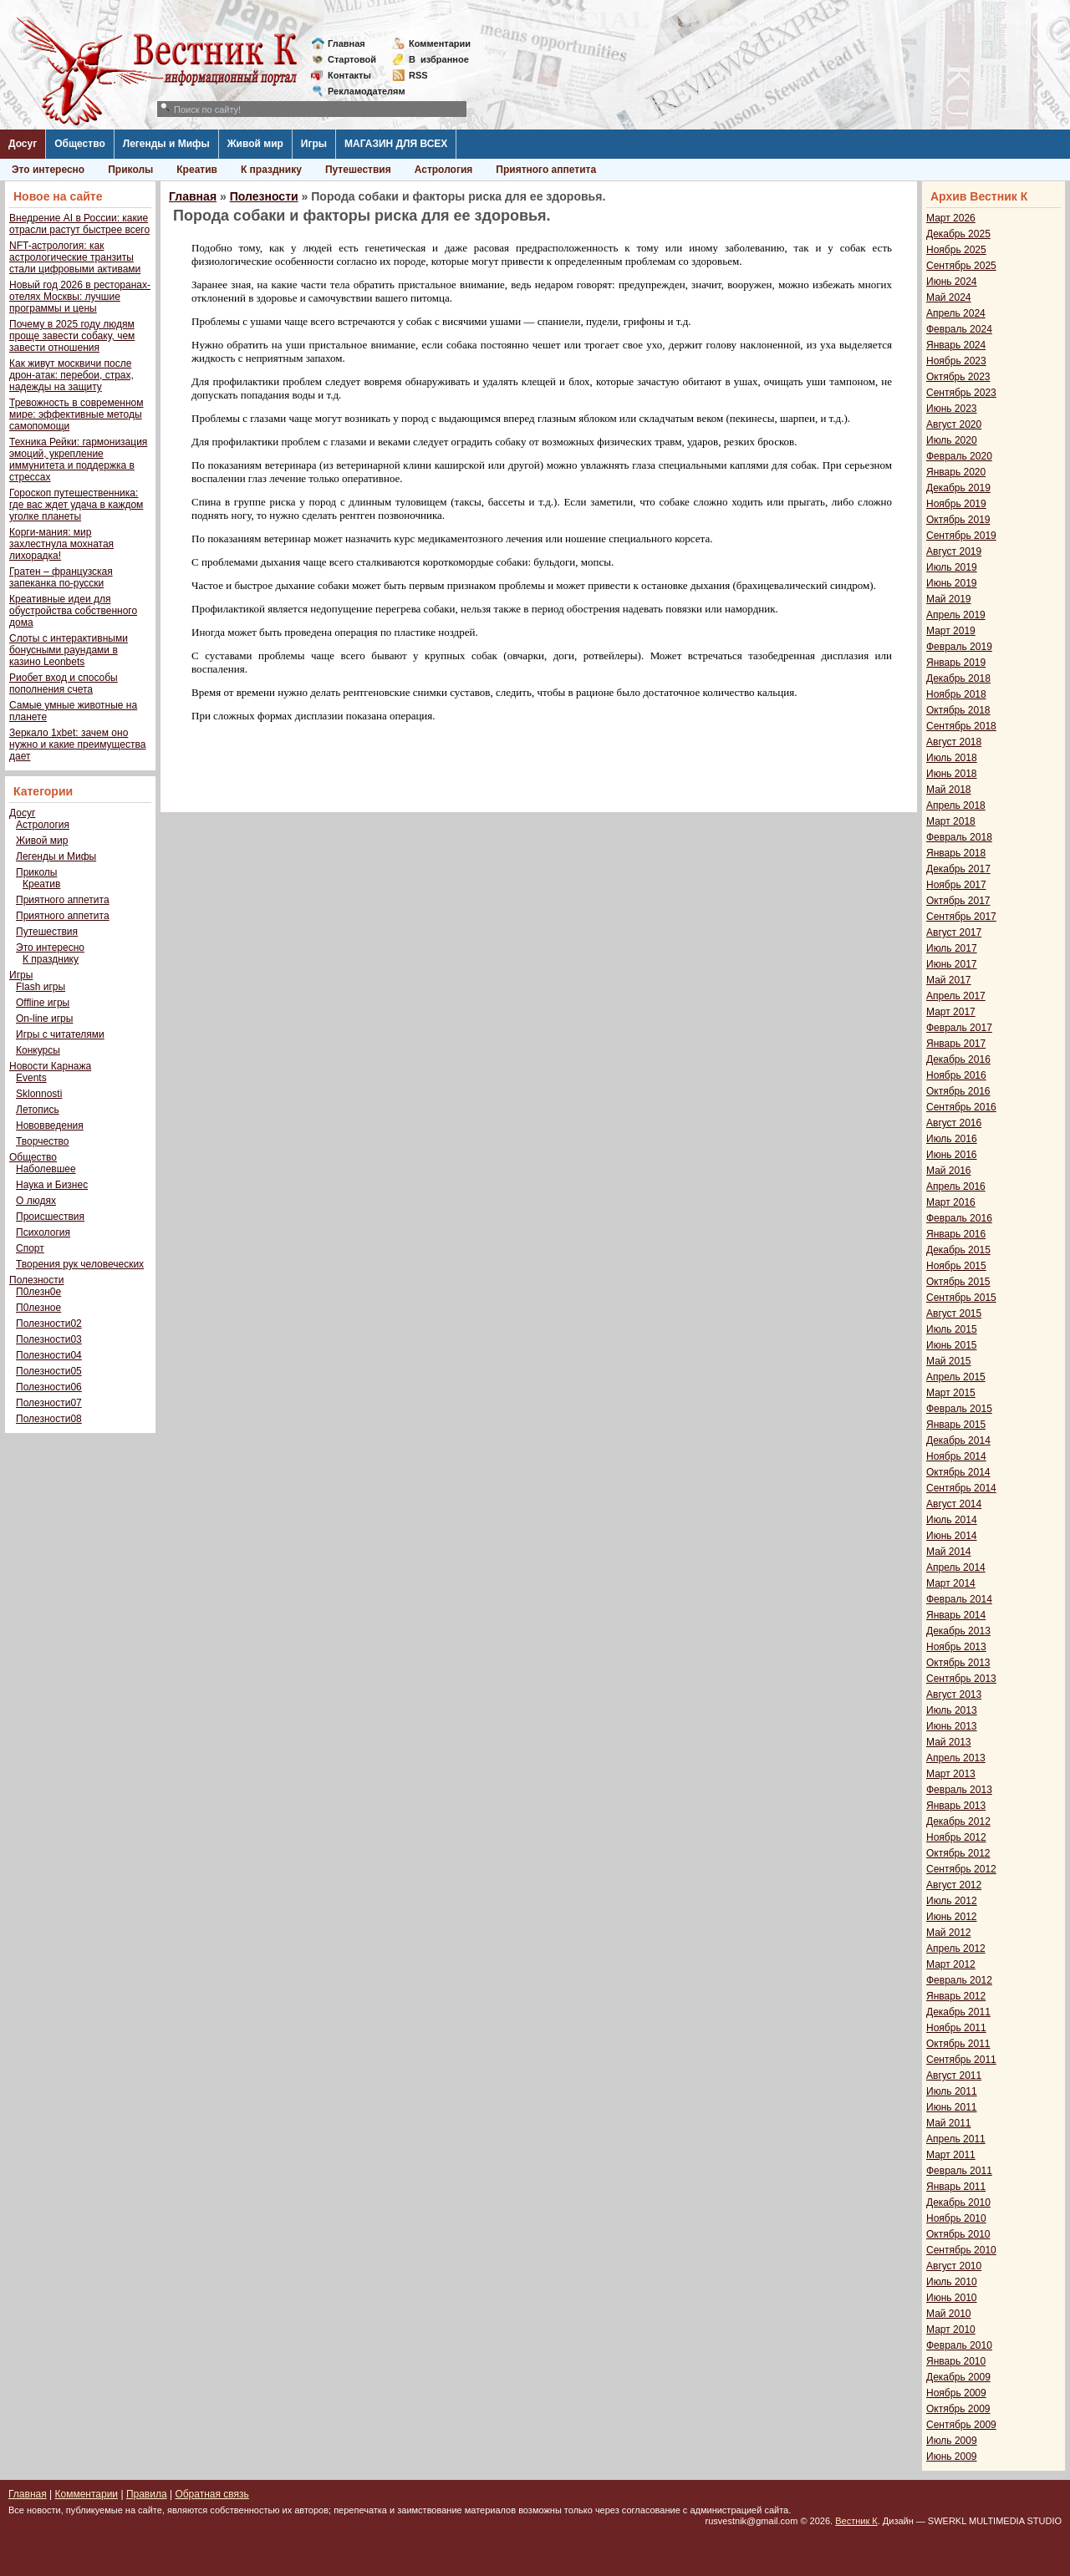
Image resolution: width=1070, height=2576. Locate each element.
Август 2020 (953, 424)
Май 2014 (948, 1551)
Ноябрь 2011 (956, 2028)
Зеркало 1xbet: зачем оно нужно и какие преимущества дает (77, 744)
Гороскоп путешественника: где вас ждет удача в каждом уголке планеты (76, 504)
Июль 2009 (951, 2440)
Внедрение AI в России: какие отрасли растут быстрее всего (79, 224)
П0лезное (38, 1307)
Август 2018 (953, 742)
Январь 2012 (956, 1996)
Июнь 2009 (951, 2456)
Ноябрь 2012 (956, 1837)
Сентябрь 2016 (961, 1107)
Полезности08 (49, 1419)
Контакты (349, 75)
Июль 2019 (951, 567)
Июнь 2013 (951, 1726)
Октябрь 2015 (958, 1282)
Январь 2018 (956, 853)
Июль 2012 (951, 1901)
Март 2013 (951, 1774)
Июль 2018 (951, 758)
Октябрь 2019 (958, 520)
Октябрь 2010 (958, 2234)
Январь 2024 (956, 345)
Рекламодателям (360, 91)
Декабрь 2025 (958, 234)
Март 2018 (951, 821)
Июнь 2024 (951, 281)
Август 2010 (953, 2266)
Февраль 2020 (959, 456)
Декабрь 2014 (958, 1440)
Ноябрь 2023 (956, 361)
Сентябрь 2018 (961, 726)
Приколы (130, 169)
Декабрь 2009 (958, 2377)
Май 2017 (948, 980)
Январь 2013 (956, 1805)
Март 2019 (951, 631)
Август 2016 (953, 1123)
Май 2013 (948, 1742)
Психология (43, 1232)
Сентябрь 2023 (961, 393)
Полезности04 (49, 1355)
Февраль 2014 (959, 1599)
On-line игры (44, 1018)
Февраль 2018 (959, 837)
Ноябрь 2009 (956, 2393)
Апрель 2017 (956, 996)
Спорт (30, 1248)
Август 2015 (953, 1313)
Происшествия (50, 1216)
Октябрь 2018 (958, 710)
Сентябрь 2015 (961, 1297)
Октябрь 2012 (958, 1853)
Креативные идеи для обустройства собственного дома (73, 610)
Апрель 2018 (956, 805)
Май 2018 (948, 789)
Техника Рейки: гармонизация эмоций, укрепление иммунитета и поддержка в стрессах (78, 459)
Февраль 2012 (959, 1980)
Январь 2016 (956, 1234)
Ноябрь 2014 (956, 1456)
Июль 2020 (951, 440)
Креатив (196, 169)
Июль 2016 (951, 1139)
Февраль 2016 (959, 1218)
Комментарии (440, 43)
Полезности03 (49, 1339)
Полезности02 (49, 1323)
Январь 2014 (956, 1615)
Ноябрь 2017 (956, 885)
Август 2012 (953, 1885)
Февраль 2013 (959, 1790)
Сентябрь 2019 (961, 535)
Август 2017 (953, 932)
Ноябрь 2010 (956, 2218)
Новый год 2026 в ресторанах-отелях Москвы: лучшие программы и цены (79, 296)
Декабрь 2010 (958, 2202)
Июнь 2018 (951, 774)
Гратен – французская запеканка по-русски (61, 577)
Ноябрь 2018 (956, 694)
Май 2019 (948, 599)
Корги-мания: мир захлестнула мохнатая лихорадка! (61, 543)
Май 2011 (948, 2123)
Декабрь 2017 (958, 869)
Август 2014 (953, 1504)
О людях (36, 1201)
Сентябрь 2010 (961, 2250)
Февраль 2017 (959, 1028)
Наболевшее (46, 1169)
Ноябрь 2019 (956, 504)
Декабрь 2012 (958, 1821)
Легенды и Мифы (166, 144)
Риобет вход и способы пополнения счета (63, 683)
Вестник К (856, 2521)
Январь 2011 (956, 2186)
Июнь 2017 (951, 964)
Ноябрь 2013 (956, 1647)
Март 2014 (951, 1583)
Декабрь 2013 (958, 1631)
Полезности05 (49, 1371)
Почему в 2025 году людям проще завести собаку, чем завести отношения (72, 335)
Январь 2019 (956, 662)
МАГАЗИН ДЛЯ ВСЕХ (395, 144)
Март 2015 (951, 1393)
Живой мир (255, 144)
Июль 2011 (951, 2091)
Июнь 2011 (951, 2107)
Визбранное (439, 59)
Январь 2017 (956, 1043)
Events (31, 1078)
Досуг (22, 144)
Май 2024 (948, 297)
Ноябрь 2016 (956, 1075)
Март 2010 (951, 2329)
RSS (418, 75)
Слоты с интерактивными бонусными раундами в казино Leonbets (68, 650)
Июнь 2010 (951, 2298)
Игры (314, 144)
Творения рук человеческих (80, 1264)
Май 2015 (948, 1361)
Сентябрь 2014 (961, 1488)
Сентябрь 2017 (961, 916)
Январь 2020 (956, 472)
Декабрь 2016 (958, 1059)
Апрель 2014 (956, 1567)
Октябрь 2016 (958, 1091)
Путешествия (358, 169)
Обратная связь (211, 2494)
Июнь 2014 (951, 1536)
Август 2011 (953, 2075)
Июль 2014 (951, 1520)
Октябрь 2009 (958, 2409)
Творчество (42, 1141)
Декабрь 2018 (958, 678)
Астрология (444, 169)
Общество (79, 144)
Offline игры (42, 1003)
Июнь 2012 (951, 1917)
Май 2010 (948, 2313)
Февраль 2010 (959, 2345)
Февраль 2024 (959, 329)
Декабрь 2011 (958, 2012)
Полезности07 (49, 1403)
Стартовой (352, 59)
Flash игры (40, 987)
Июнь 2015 (951, 1345)
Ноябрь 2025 (956, 250)
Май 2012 (948, 1932)
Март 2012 (951, 1964)
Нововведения (50, 1125)
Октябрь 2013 (958, 1663)
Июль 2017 (951, 948)
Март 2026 (951, 218)
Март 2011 (951, 2155)
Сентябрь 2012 (961, 1869)
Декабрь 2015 (958, 1250)
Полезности (36, 1280)
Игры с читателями (60, 1034)
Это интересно (48, 169)
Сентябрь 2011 (961, 2059)
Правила (146, 2494)
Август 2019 (953, 551)
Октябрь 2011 (958, 2044)
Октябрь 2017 (958, 901)
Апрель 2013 (956, 1758)
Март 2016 (951, 1202)
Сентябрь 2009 (961, 2425)
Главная (346, 43)
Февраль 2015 (959, 1409)
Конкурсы (38, 1050)
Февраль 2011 (959, 2171)
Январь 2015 (956, 1424)
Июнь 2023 (951, 408)
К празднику (271, 169)
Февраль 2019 (959, 647)
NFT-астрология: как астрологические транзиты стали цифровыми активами (74, 257)
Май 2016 (948, 1170)
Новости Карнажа (50, 1066)
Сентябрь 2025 (961, 266)
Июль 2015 (951, 1329)
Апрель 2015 (956, 1377)
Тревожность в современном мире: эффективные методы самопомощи (76, 414)
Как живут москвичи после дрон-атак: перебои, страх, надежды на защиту (71, 375)
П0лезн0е (38, 1292)
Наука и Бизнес (52, 1185)
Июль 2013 (951, 1710)
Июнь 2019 (951, 583)
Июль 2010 (951, 2282)
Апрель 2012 (956, 1948)
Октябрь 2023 (958, 377)
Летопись (37, 1109)
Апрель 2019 (956, 615)
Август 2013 (953, 1694)
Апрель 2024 (956, 313)
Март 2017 (951, 1012)
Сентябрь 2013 (961, 1678)
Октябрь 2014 (958, 1472)
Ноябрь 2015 (956, 1266)
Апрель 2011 (956, 2139)
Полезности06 (49, 1387)
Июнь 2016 (951, 1155)
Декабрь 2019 (958, 488)
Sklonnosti (39, 1094)
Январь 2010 (956, 2361)
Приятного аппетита (546, 169)
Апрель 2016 (956, 1186)
